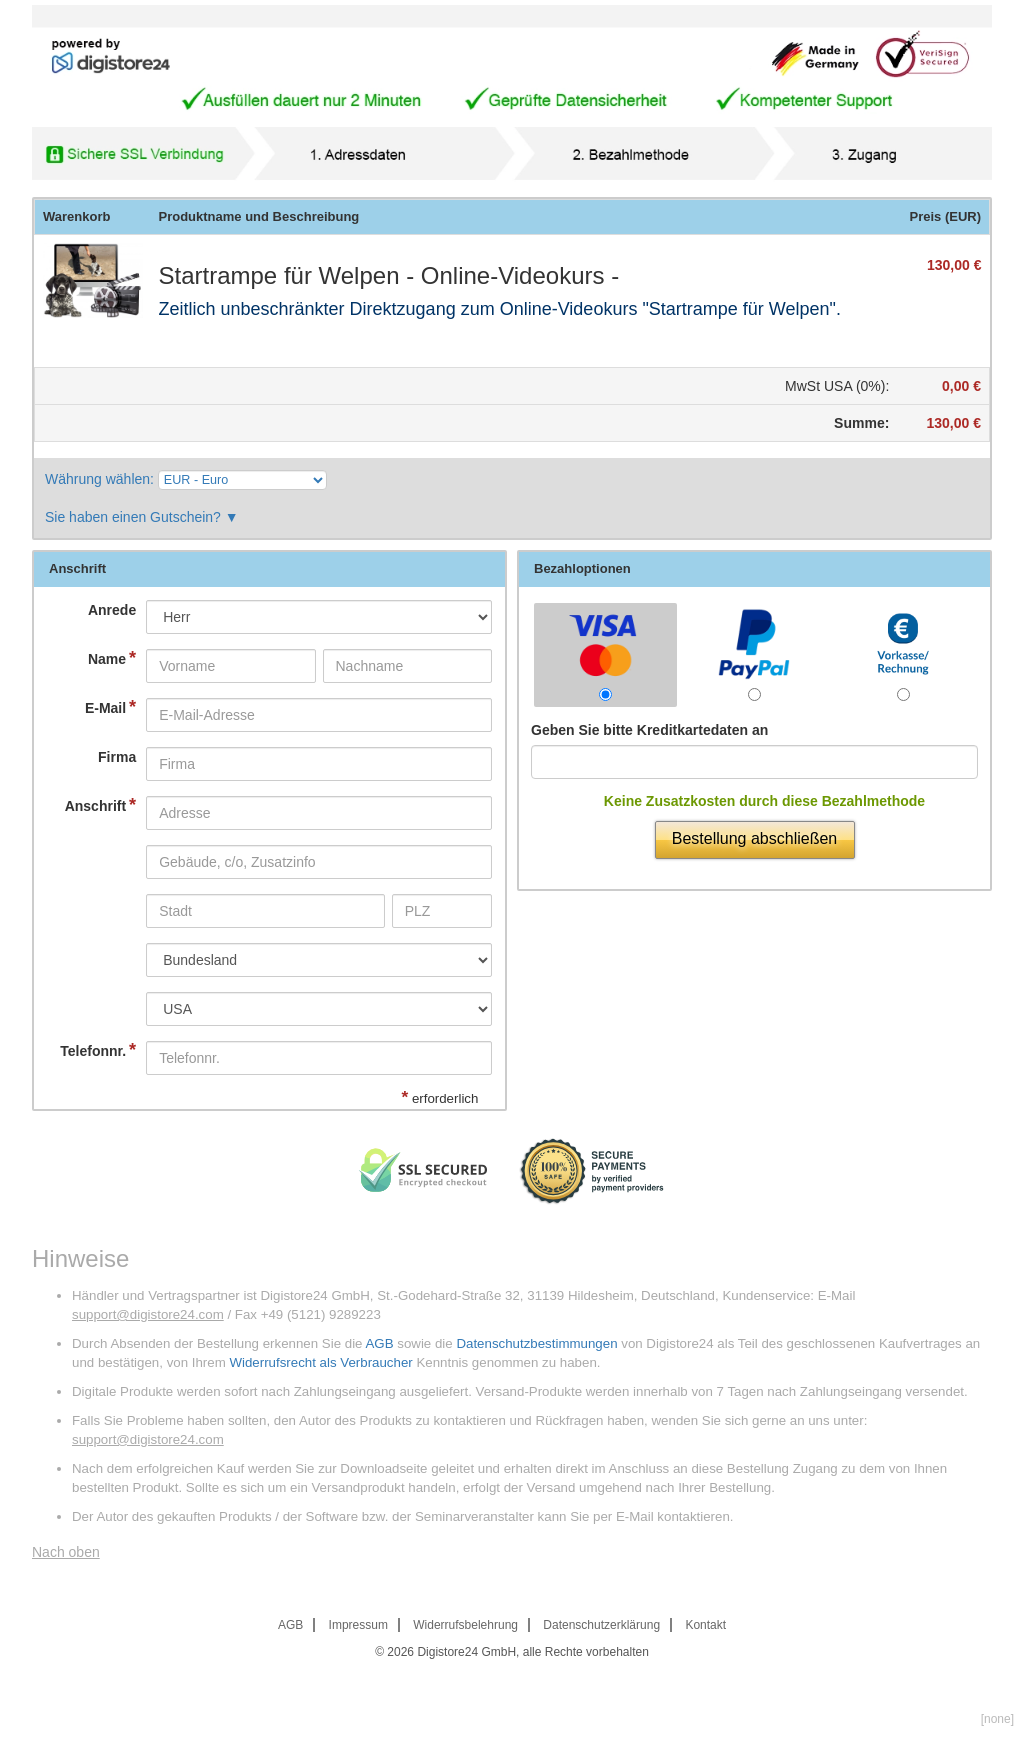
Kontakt (705, 1625)
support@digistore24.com (148, 1314)
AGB (379, 1343)
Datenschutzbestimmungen (536, 1343)
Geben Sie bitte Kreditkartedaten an (649, 730)
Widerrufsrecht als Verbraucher (320, 1362)
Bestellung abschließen (754, 838)
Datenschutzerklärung (601, 1625)
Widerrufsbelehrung (465, 1625)
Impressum (358, 1625)
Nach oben (66, 1552)
